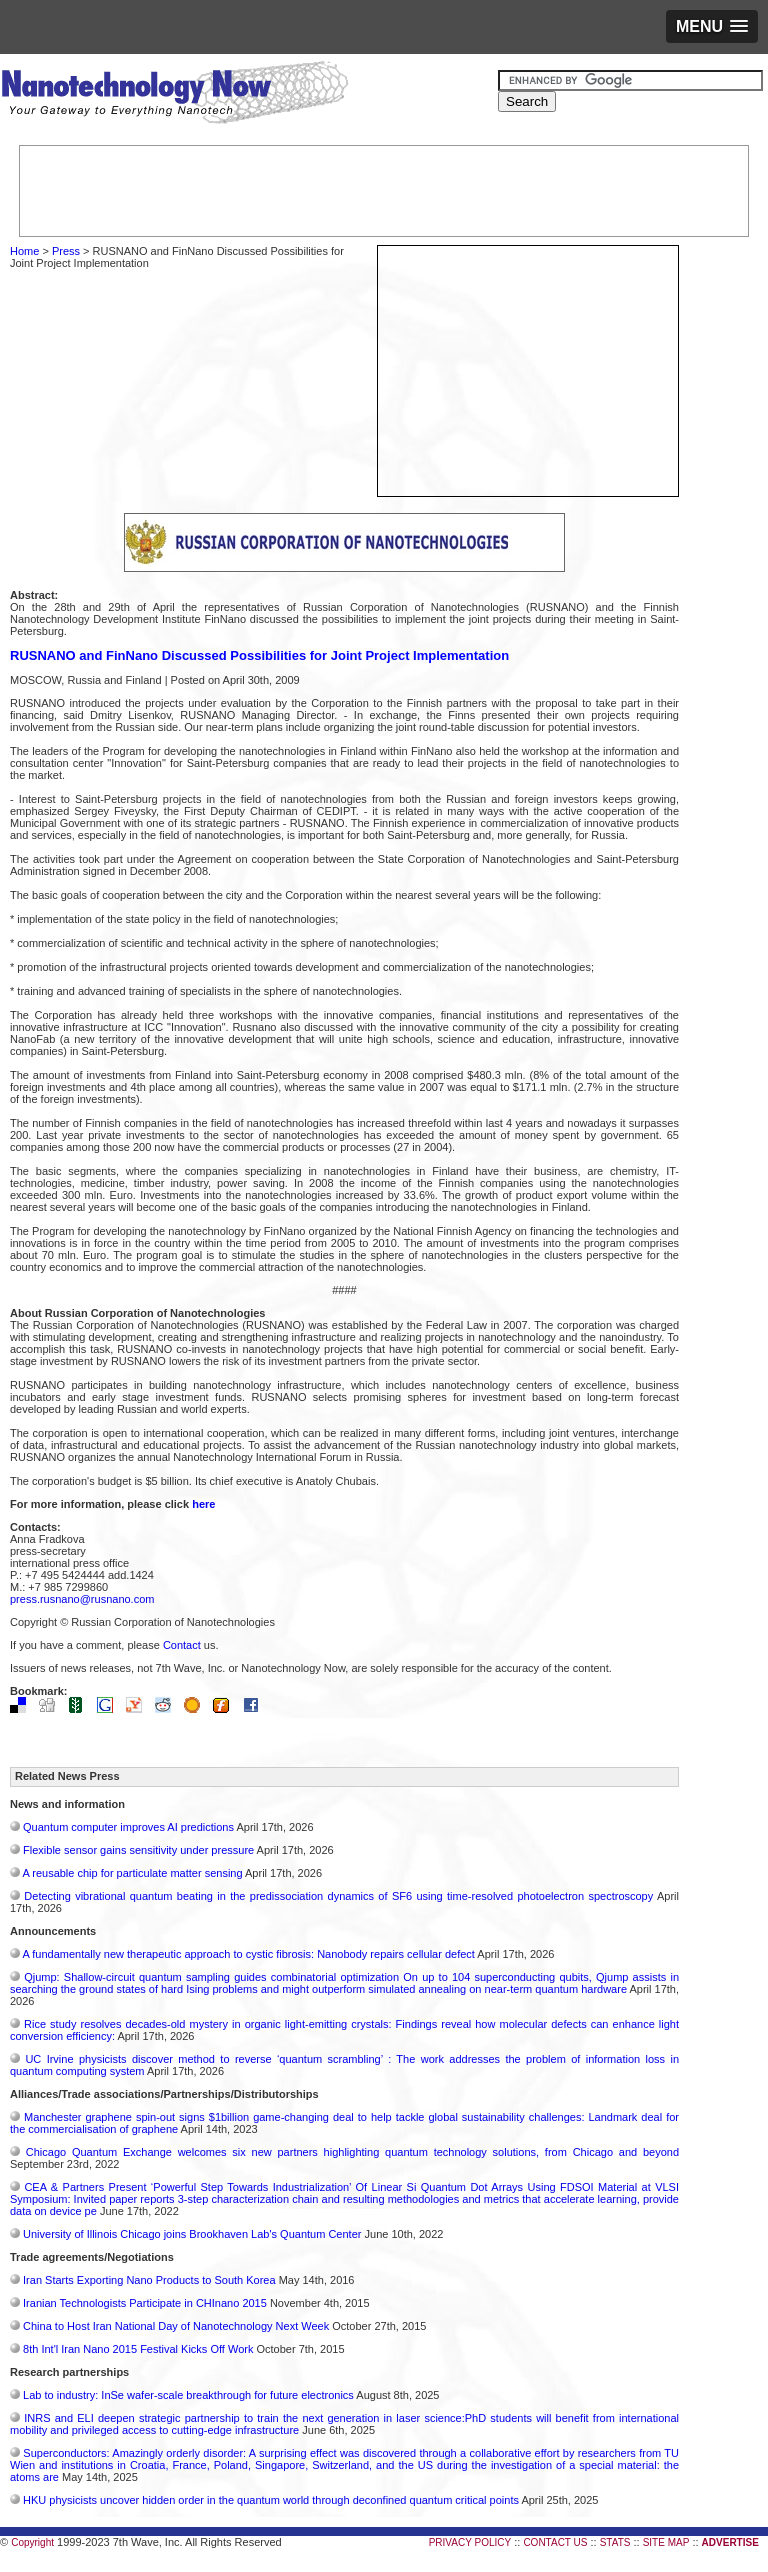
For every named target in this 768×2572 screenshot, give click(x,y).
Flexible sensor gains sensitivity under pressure (138, 1850)
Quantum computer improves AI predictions (128, 1827)
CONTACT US (555, 2542)
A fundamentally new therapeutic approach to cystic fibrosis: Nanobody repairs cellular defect (248, 1954)
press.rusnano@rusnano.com (82, 1599)
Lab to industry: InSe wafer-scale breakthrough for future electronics (188, 2395)
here (203, 1504)
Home (24, 251)
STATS (615, 2542)
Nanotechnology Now (174, 95)
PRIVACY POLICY (470, 2542)
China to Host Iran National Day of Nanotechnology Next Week (176, 2326)
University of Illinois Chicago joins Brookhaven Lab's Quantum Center (192, 2234)
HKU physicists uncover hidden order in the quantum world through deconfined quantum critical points (271, 2500)
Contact (182, 1645)
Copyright (32, 2542)
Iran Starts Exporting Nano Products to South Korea (149, 2280)
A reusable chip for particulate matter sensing (132, 1873)
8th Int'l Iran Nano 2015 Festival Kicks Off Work (138, 2349)
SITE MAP (666, 2542)
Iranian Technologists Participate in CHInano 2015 (145, 2303)
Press (66, 251)
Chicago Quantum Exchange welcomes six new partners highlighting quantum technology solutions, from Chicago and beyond (352, 2152)
